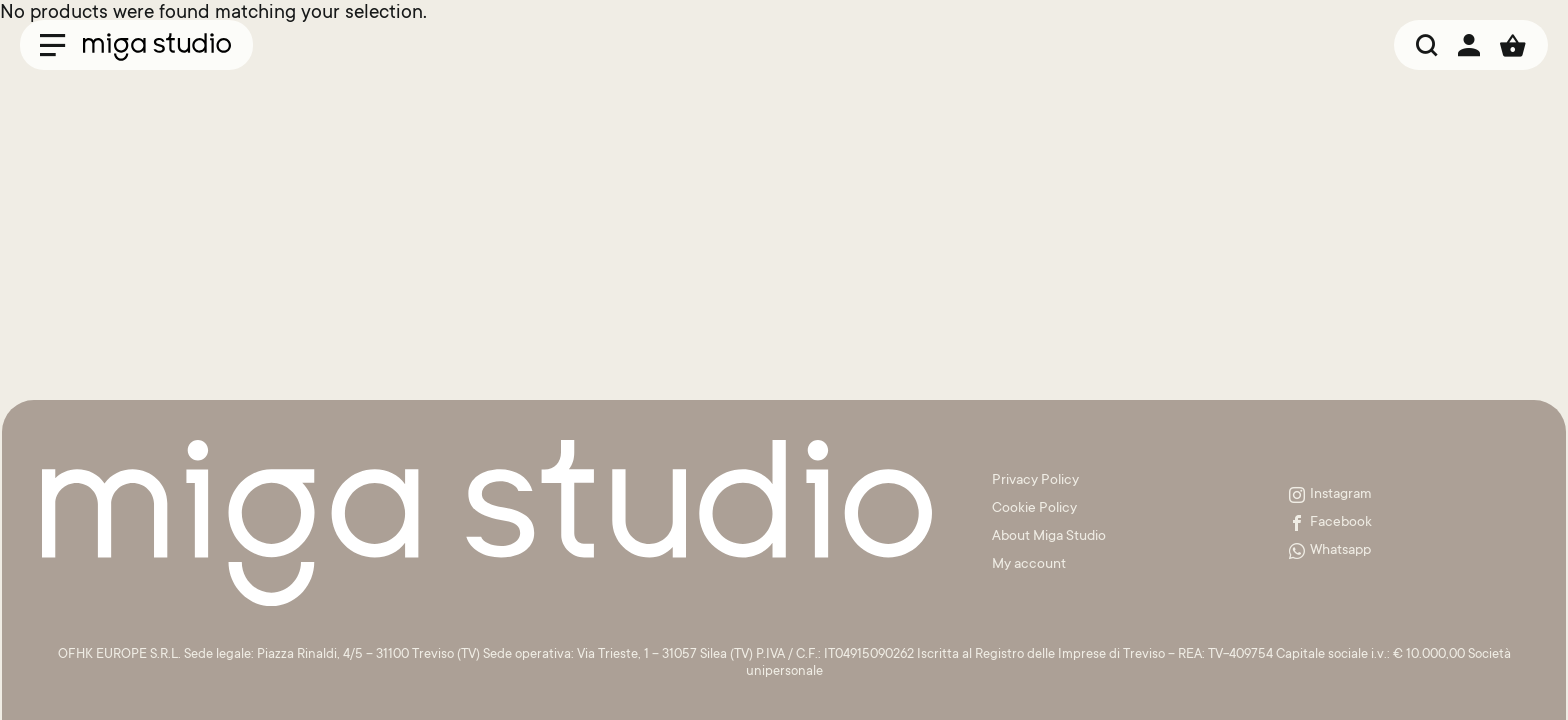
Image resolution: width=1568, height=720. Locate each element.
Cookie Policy (1034, 509)
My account (1029, 565)
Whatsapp (1330, 551)
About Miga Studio (1049, 537)
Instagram (1330, 495)
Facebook (1330, 523)
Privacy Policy (1035, 481)
